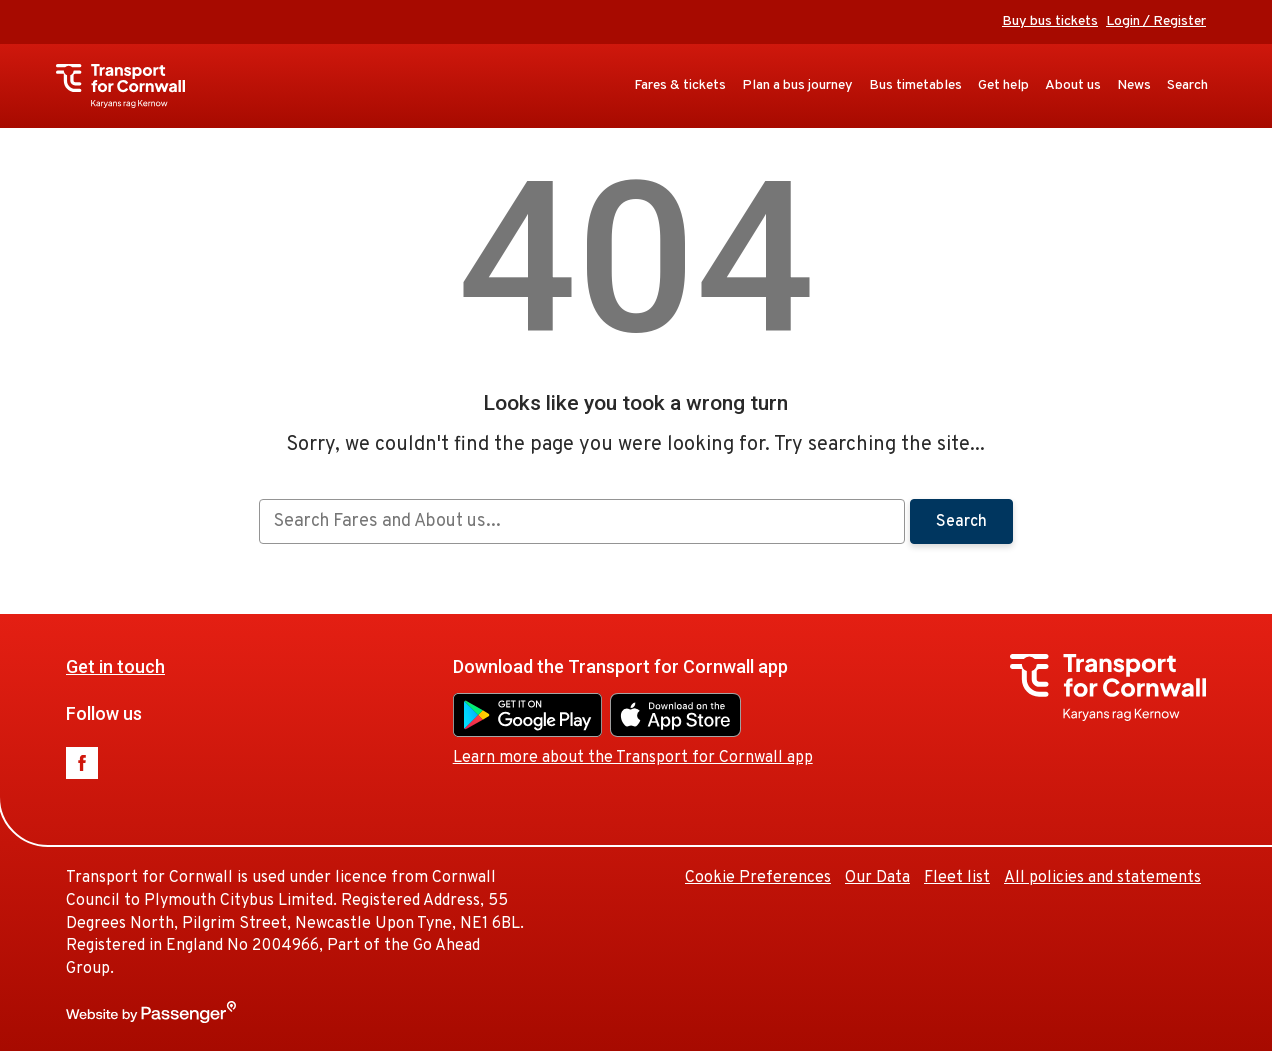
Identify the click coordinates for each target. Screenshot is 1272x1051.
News (1134, 85)
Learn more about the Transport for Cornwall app (633, 758)
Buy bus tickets (1050, 21)
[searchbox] (581, 521)
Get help (1003, 85)
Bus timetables (915, 85)
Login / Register (1156, 21)
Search (1187, 85)
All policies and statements (1102, 878)
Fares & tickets (680, 85)
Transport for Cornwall (130, 86)
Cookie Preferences (758, 878)
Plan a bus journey (797, 85)
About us (1073, 85)
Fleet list (957, 878)
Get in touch (115, 666)
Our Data (877, 878)
